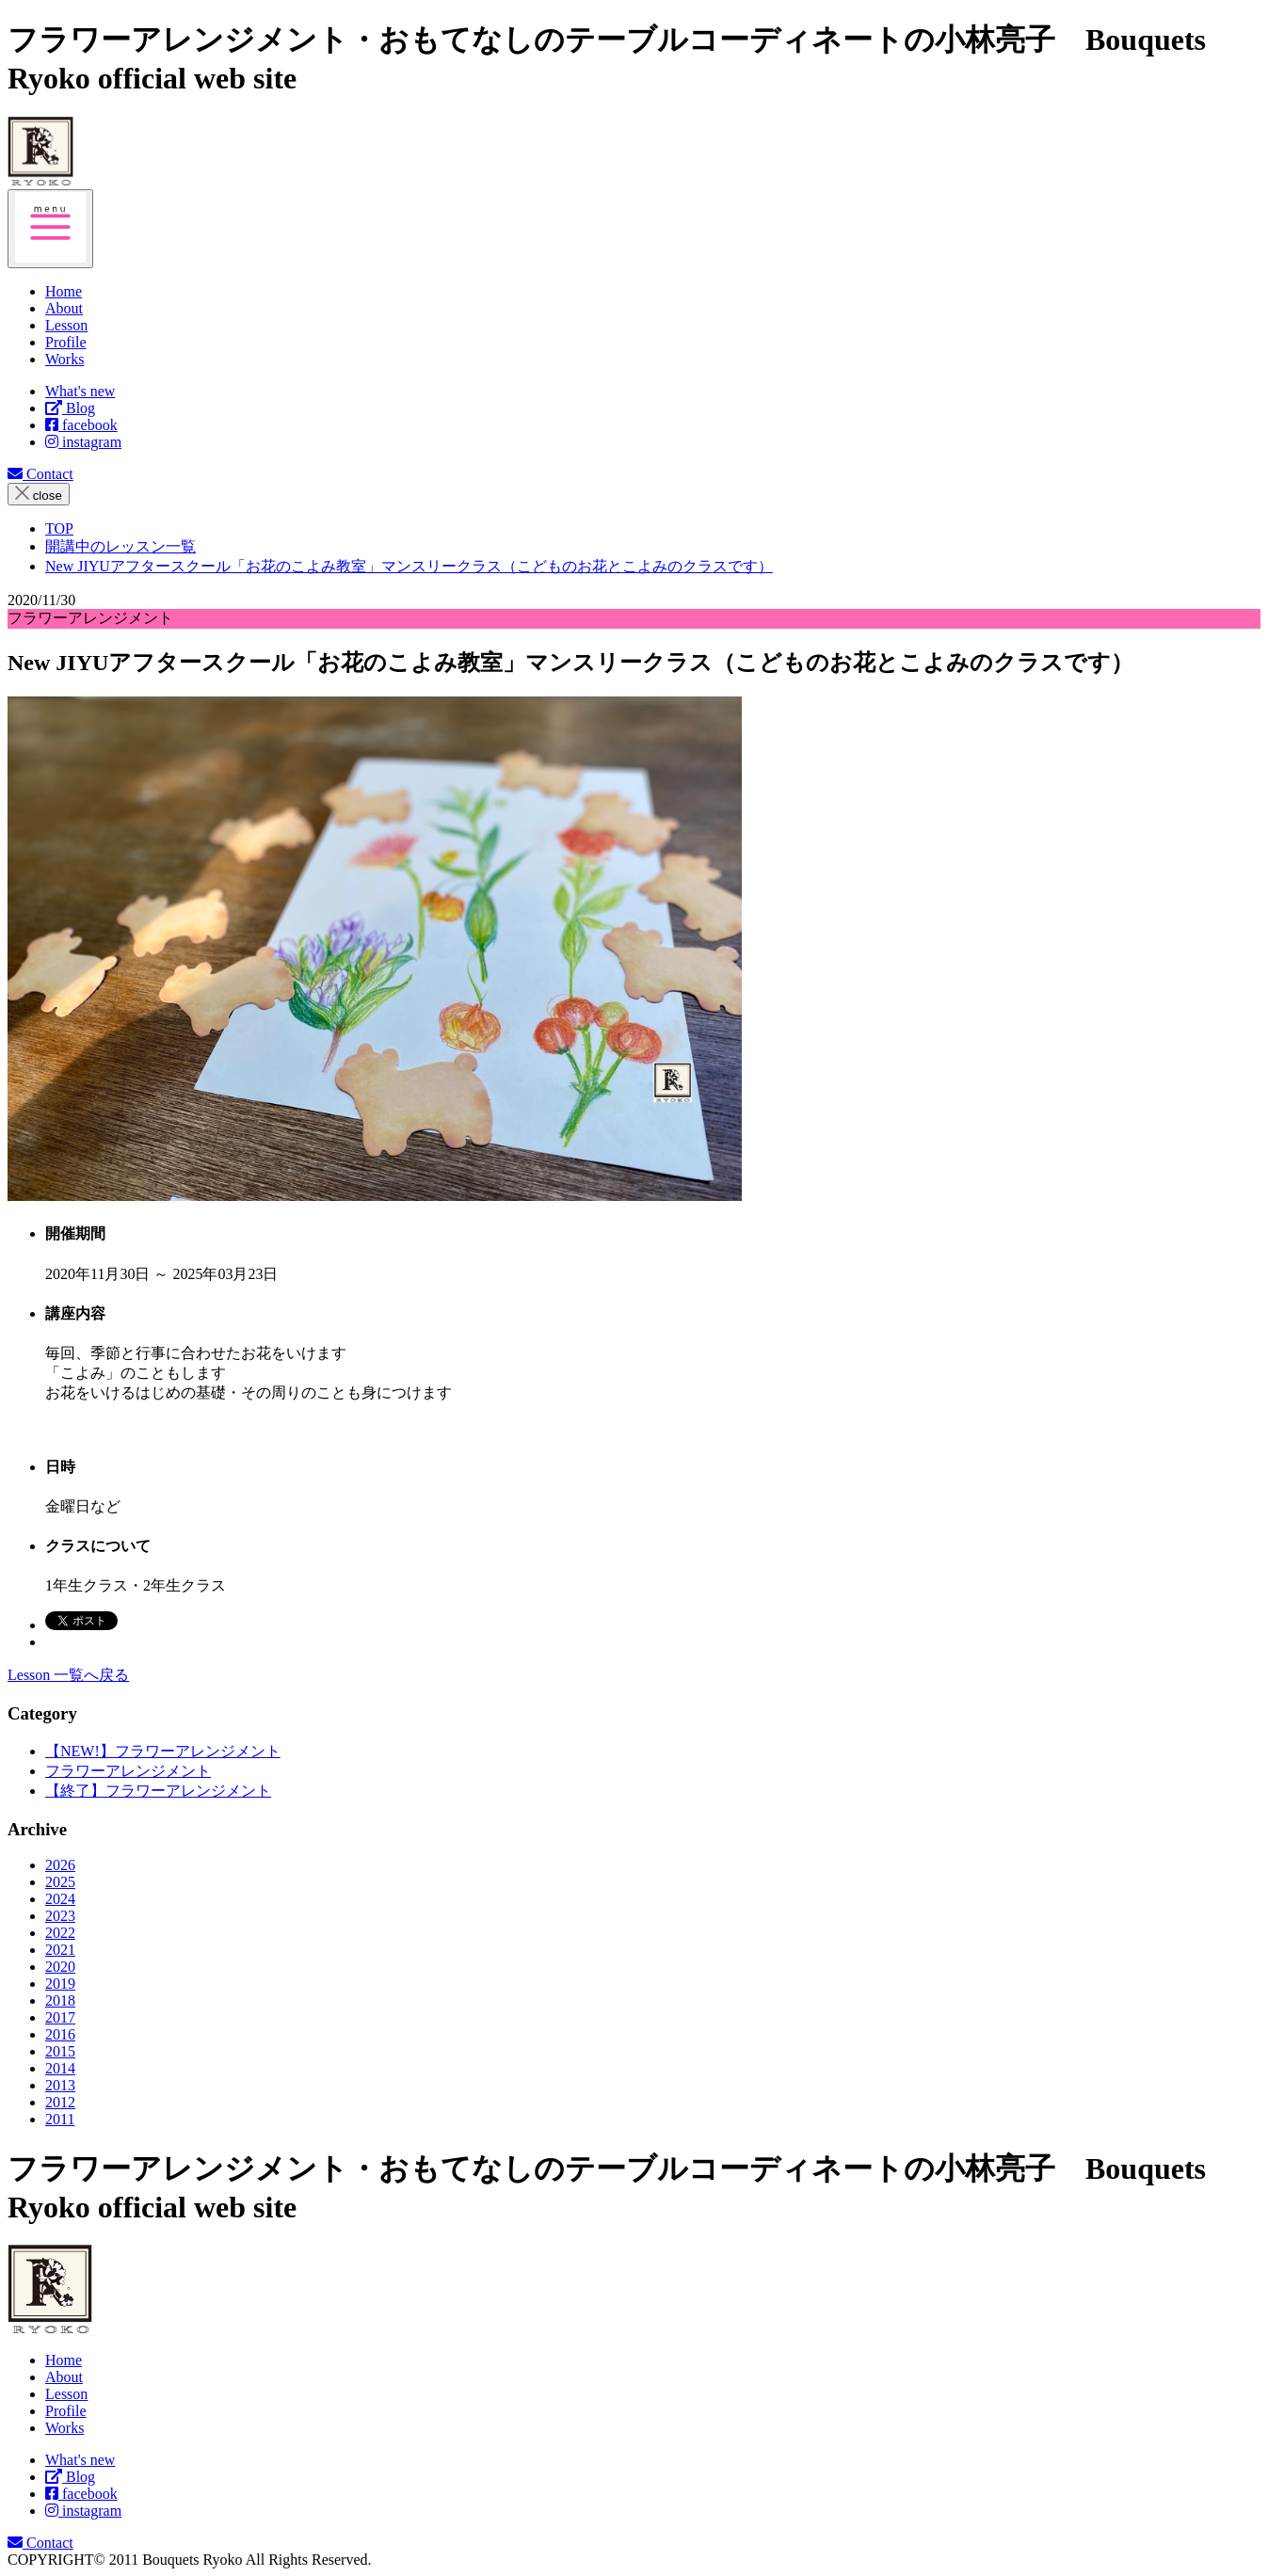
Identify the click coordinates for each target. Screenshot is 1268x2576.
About (64, 2377)
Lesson (66, 2394)
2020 (60, 1967)
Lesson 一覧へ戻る (68, 1675)
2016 (60, 2034)
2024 (60, 1899)
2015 (60, 2051)
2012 (60, 2102)
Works (64, 2428)
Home (63, 2360)
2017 (60, 2017)
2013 (60, 2085)
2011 (59, 2119)
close (38, 494)
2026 (60, 1865)
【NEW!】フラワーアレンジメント (163, 1751)
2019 (60, 1984)
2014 (60, 2068)
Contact (40, 474)
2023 (60, 1916)
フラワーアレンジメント (128, 1771)
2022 (60, 1933)
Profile (66, 2411)
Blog (70, 408)
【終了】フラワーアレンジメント (158, 1791)
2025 (60, 1882)
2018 (60, 2000)
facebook (81, 425)
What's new (80, 391)
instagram (83, 442)
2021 (60, 1950)
